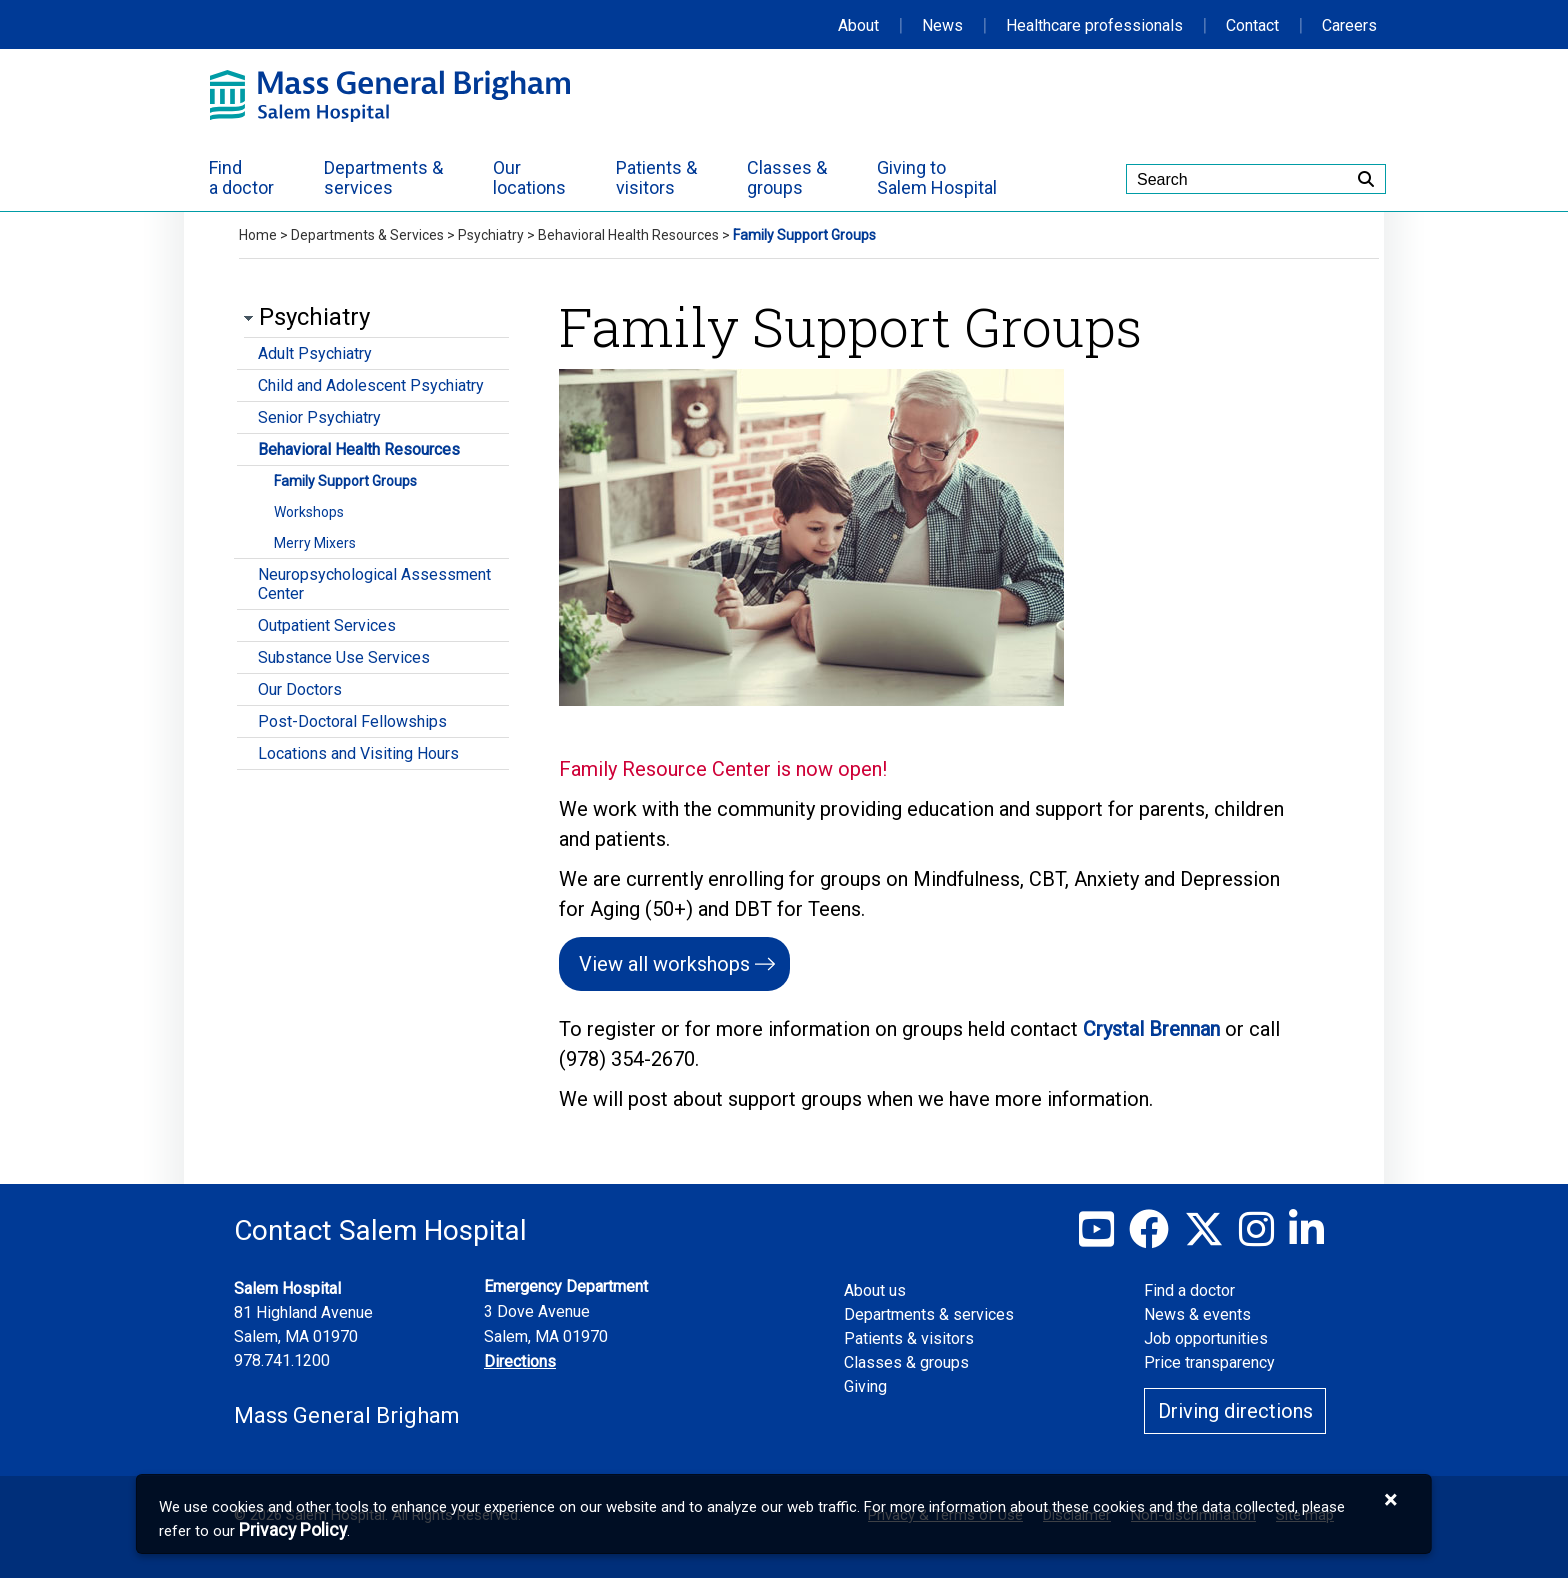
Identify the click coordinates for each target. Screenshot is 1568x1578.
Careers (1349, 25)
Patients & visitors (909, 1338)
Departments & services (929, 1314)
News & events (1197, 1314)
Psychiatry (491, 235)
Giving (865, 1386)
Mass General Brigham (347, 1415)
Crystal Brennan (1154, 1029)
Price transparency (1209, 1362)
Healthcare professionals (1094, 25)
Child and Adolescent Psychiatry (371, 385)
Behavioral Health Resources (628, 235)
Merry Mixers (315, 543)
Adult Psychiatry (315, 353)
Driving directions (1235, 1411)
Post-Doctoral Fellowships (352, 721)
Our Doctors (300, 689)
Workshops (309, 512)
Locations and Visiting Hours (358, 753)
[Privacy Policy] (293, 1530)
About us (875, 1290)
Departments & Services (367, 235)
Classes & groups (906, 1362)
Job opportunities (1206, 1338)
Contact (1252, 25)
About (858, 25)
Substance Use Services (344, 657)
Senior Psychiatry (319, 417)
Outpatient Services (327, 625)
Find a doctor (1189, 1290)
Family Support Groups (345, 481)
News (942, 25)
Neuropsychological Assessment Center (374, 584)
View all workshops (664, 964)
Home (258, 235)
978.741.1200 (282, 1360)
